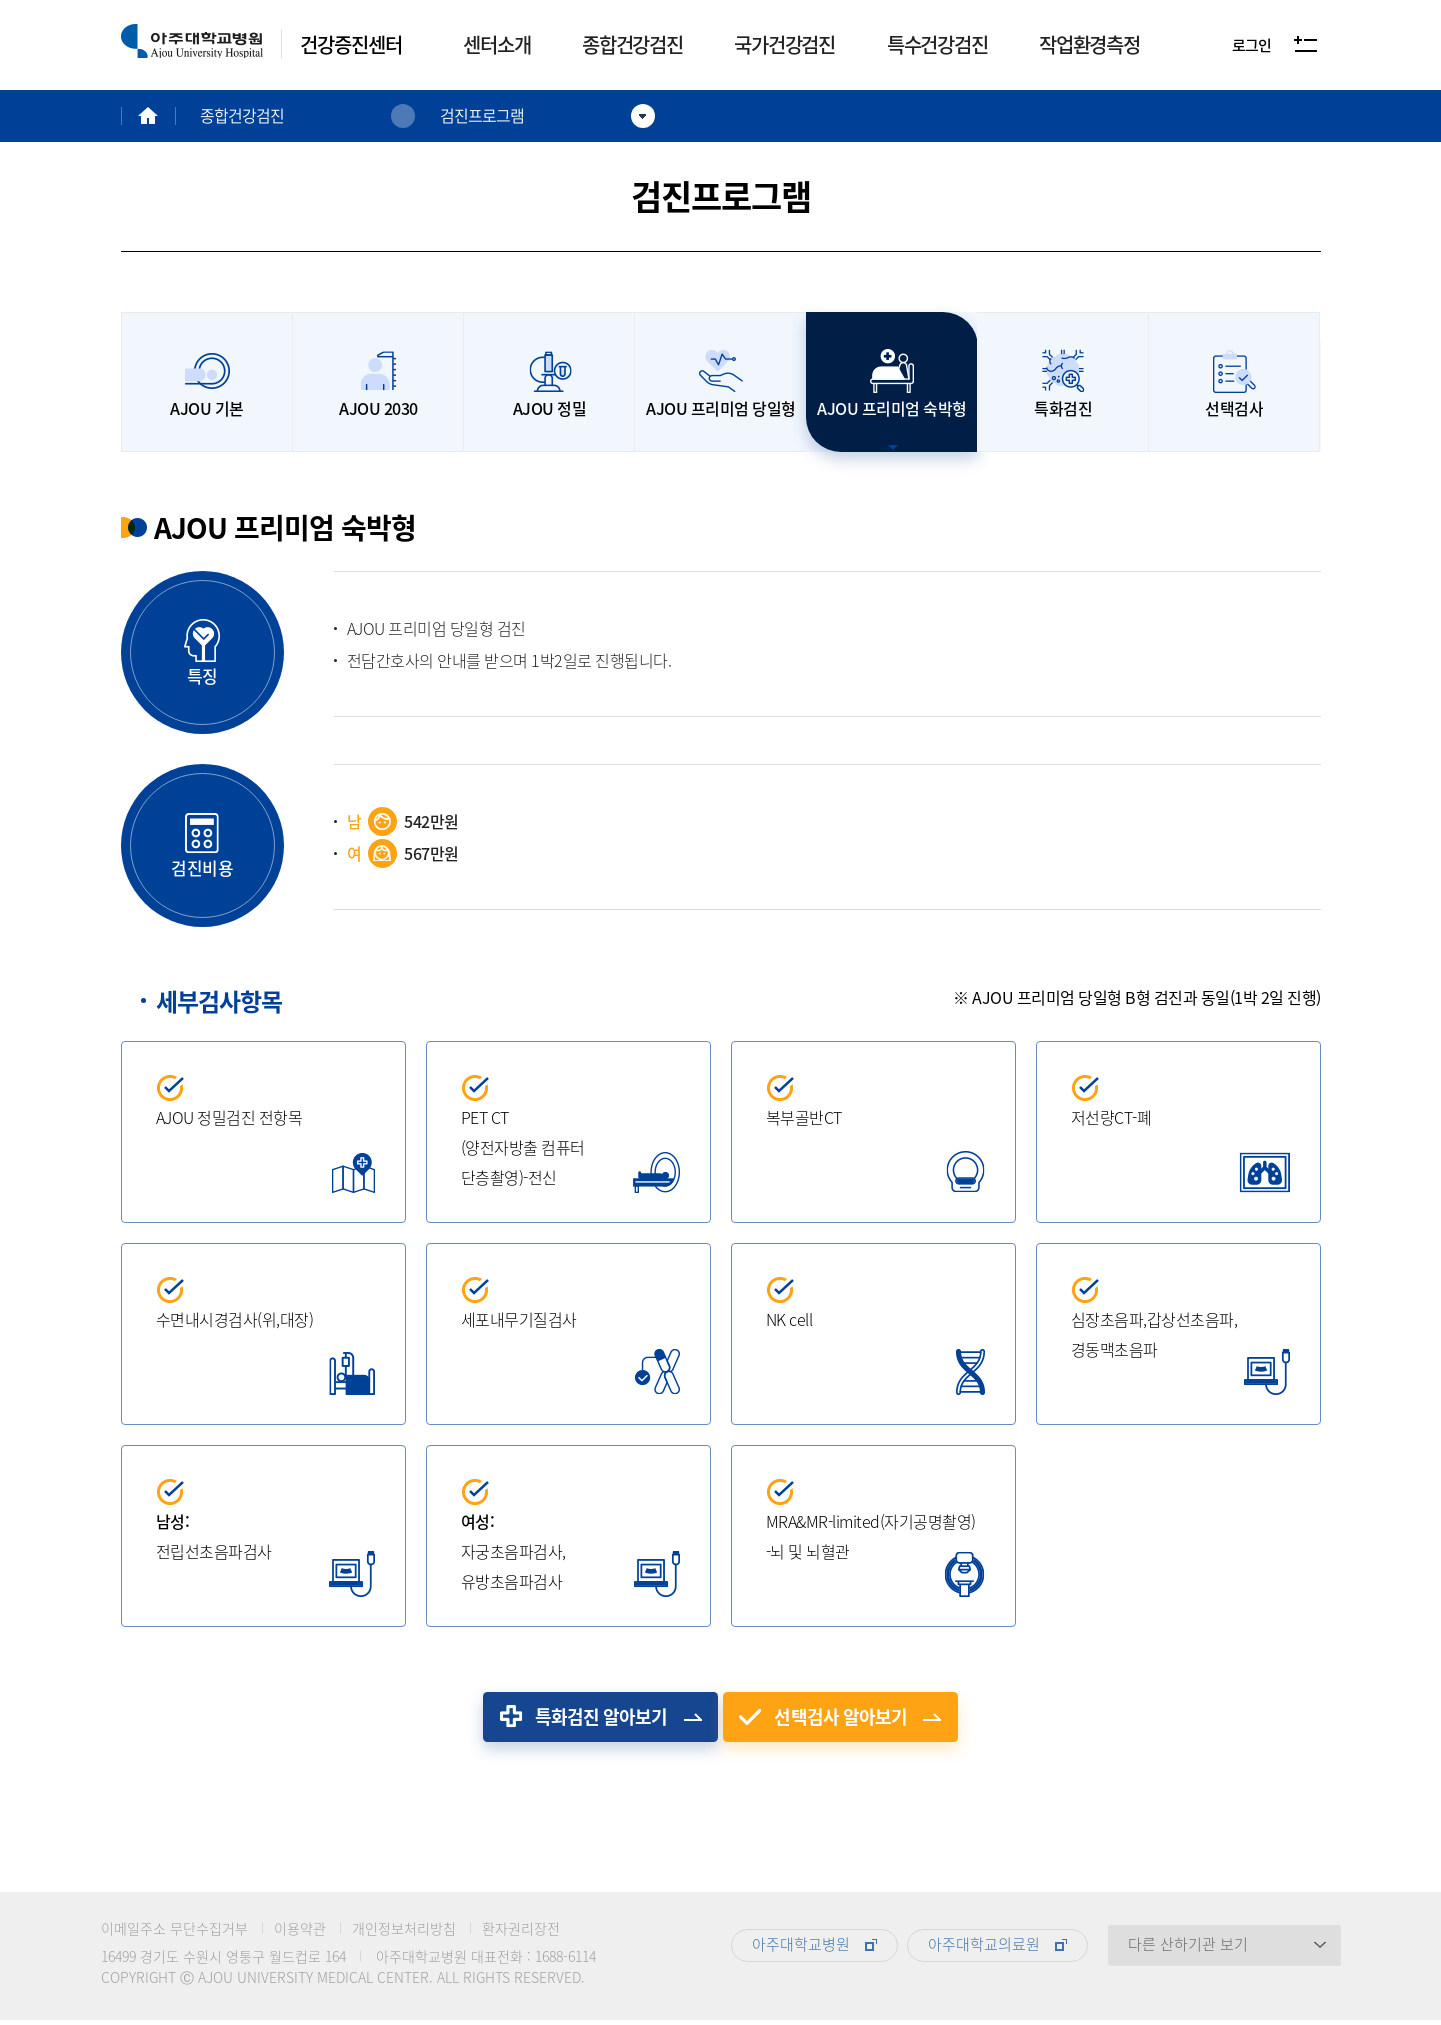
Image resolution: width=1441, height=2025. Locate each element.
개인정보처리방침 (404, 1933)
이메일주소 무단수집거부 (174, 1933)
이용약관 (300, 1933)
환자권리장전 (521, 1933)
